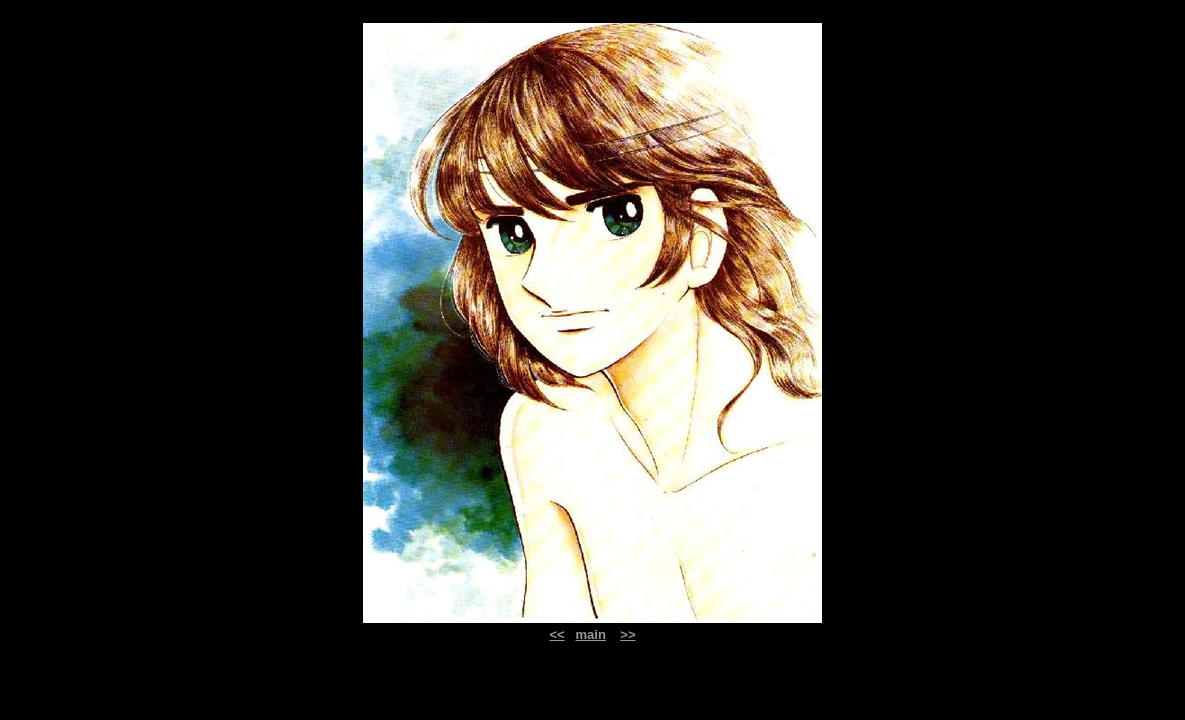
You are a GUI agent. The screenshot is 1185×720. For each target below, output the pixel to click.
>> (627, 634)
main (591, 634)
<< (556, 634)
